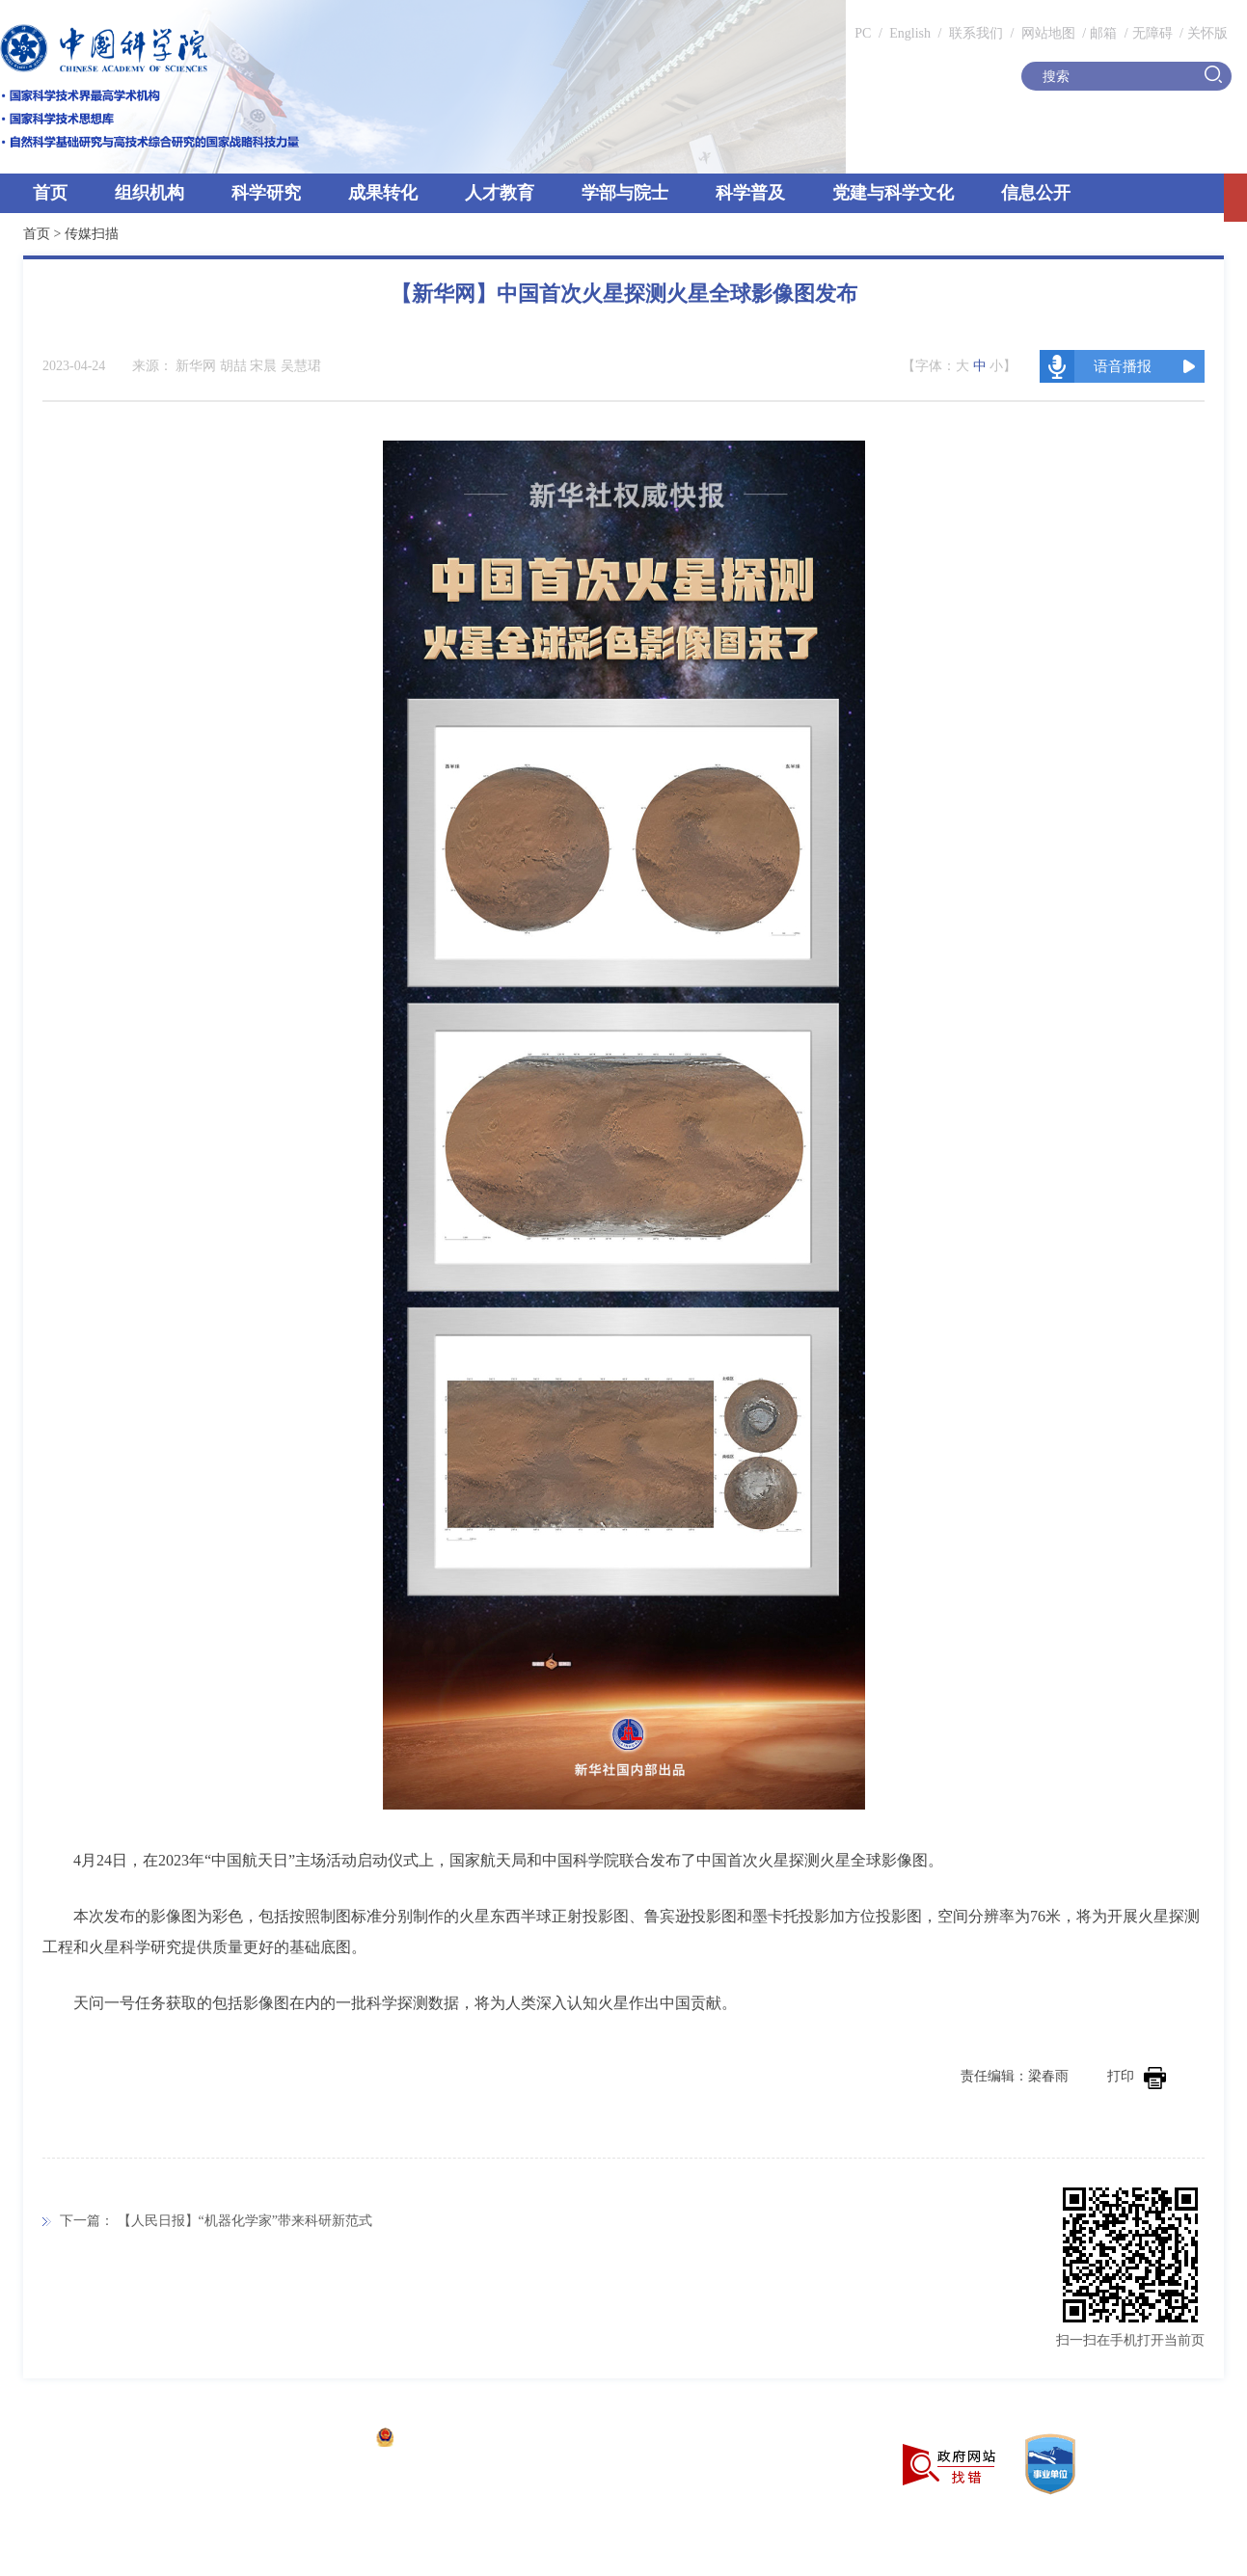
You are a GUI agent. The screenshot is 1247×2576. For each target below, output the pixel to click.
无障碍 (1152, 33)
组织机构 (149, 192)
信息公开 (1036, 192)
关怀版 (1207, 33)
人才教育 (499, 192)
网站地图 (1046, 33)
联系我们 (976, 33)
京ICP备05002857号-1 (299, 2439)
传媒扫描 (92, 234)
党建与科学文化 (893, 192)
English (910, 33)
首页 (50, 192)
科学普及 (750, 192)
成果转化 (383, 192)
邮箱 (1103, 33)
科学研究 (266, 192)
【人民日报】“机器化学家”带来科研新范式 (245, 2221)
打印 (1136, 2076)
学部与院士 (625, 192)
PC (862, 33)
